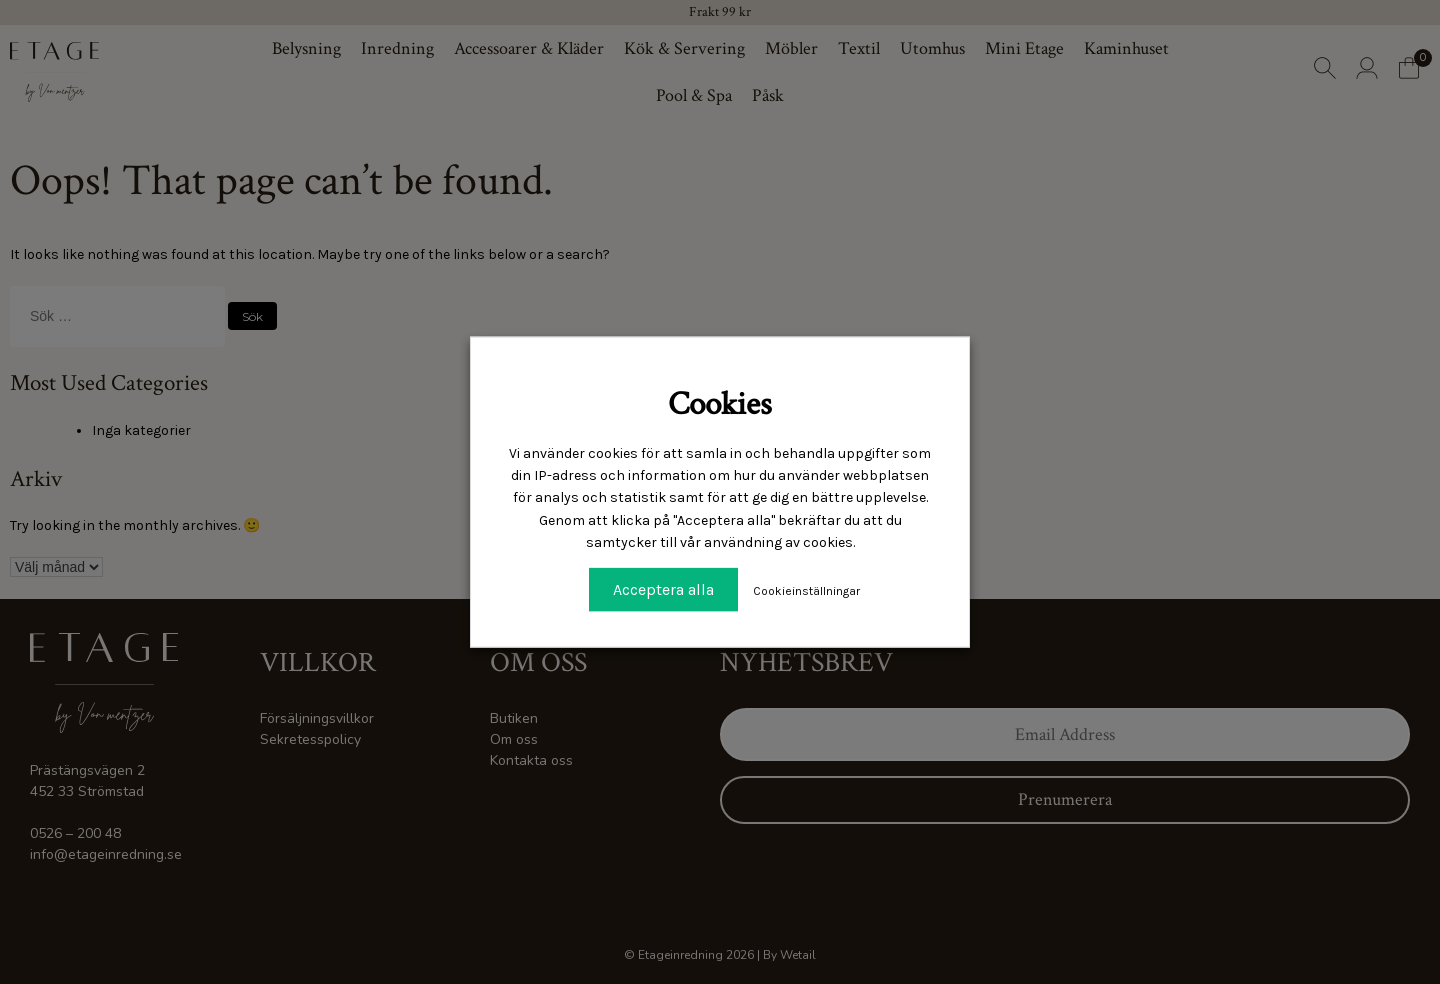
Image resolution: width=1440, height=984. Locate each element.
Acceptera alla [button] (663, 588)
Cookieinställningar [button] (806, 590)
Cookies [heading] (720, 404)
